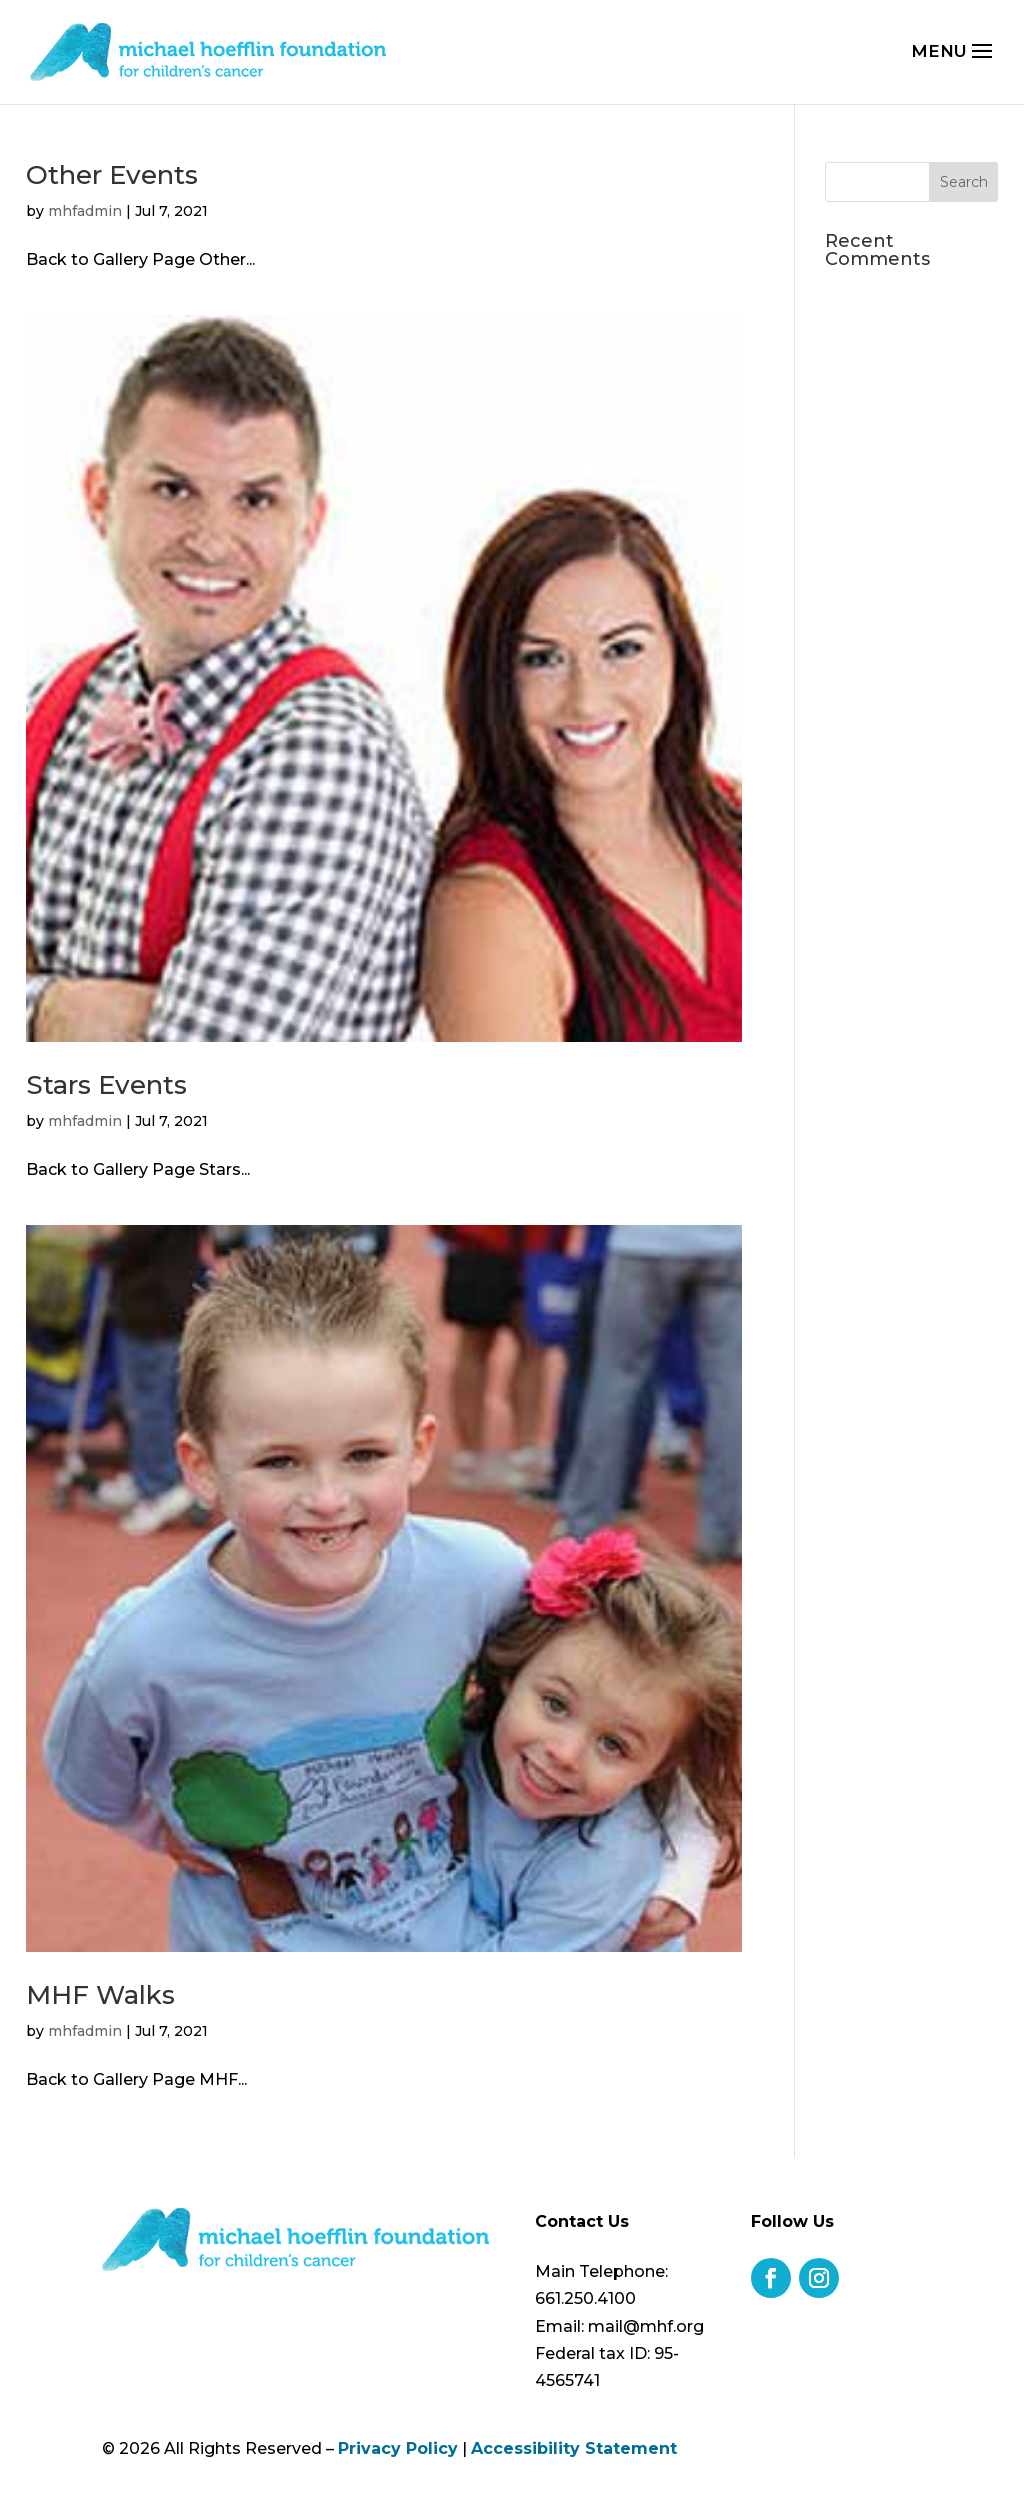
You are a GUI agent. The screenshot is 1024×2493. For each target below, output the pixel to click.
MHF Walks (100, 1995)
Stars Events (106, 1085)
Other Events (112, 175)
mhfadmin (85, 211)
